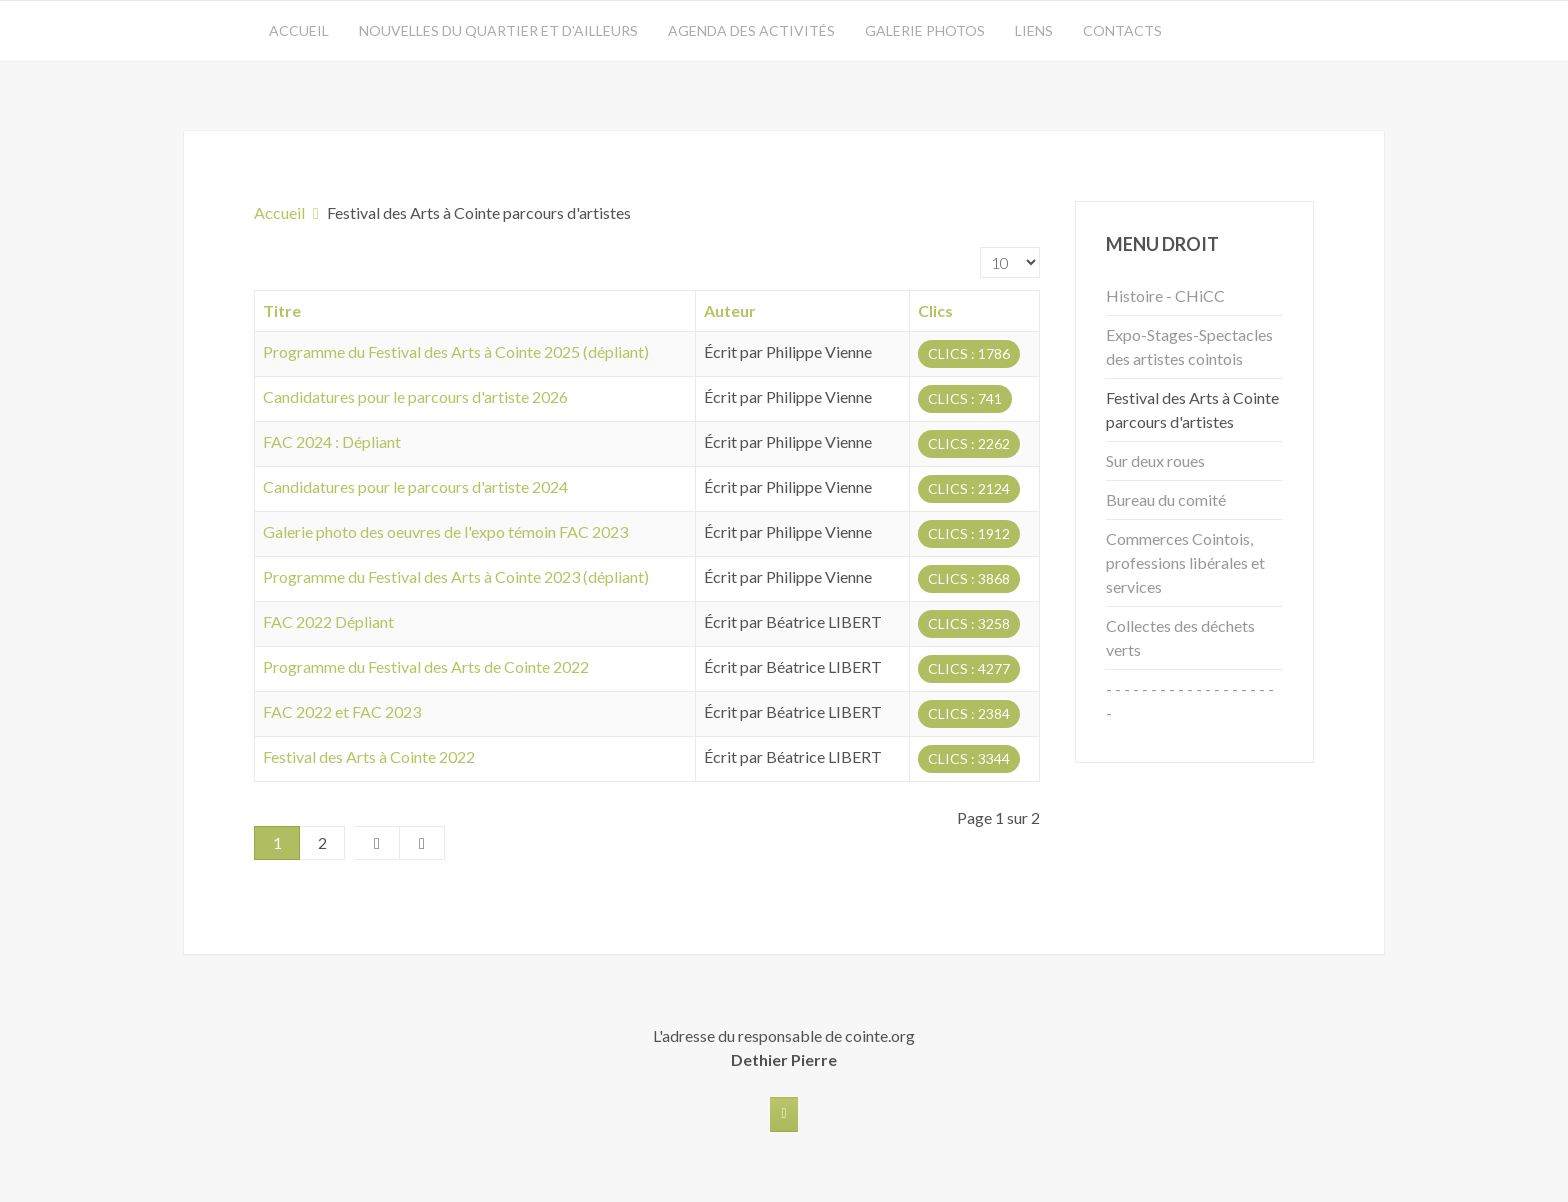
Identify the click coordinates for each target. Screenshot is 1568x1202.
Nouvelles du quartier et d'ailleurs (498, 30)
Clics (935, 310)
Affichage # (980, 247)
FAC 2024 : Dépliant (332, 441)
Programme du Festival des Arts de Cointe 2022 (426, 666)
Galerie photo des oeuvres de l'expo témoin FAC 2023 (445, 531)
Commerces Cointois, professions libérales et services (1185, 562)
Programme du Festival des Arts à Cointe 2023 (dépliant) (456, 576)
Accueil (299, 30)
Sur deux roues (1155, 460)
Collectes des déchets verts (1180, 637)
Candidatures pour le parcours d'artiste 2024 (415, 486)
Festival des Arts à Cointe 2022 (369, 756)
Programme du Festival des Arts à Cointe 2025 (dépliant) (456, 351)
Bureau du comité (1166, 499)
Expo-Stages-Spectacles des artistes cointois (1189, 346)
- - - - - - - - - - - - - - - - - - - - (1190, 700)
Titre (282, 310)
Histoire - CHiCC (1165, 295)
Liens (1034, 30)
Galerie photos (925, 30)
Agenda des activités (751, 30)
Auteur (730, 310)
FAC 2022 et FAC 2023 (342, 711)
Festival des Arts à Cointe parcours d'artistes (1192, 409)
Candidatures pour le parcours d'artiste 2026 (415, 396)
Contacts (1122, 30)
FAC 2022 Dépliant (328, 621)
